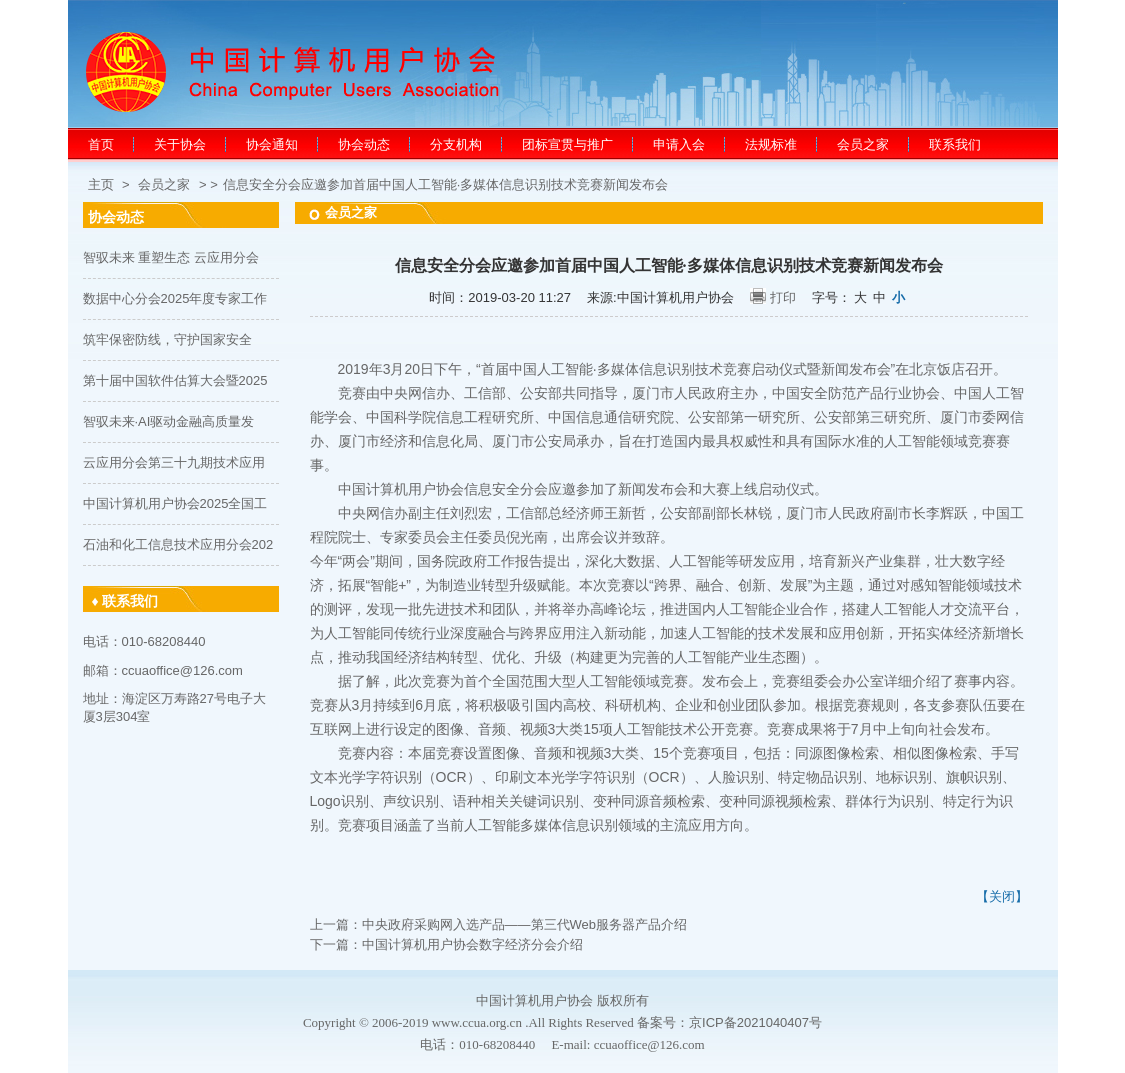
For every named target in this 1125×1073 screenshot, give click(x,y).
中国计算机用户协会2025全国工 (175, 503)
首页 (101, 144)
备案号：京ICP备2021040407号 (729, 1022)
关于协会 (180, 144)
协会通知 (272, 144)
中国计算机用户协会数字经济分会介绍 (472, 944)
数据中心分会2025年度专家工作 (175, 298)
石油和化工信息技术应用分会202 (178, 544)
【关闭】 (1002, 896)
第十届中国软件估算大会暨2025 (175, 380)
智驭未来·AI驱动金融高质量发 (169, 421)
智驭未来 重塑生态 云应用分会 (171, 257)
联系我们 (955, 144)
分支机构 (456, 144)
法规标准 (771, 144)
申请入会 (679, 144)
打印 (783, 297)
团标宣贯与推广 (567, 144)
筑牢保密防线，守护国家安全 (167, 339)
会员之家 (863, 144)
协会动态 (364, 144)
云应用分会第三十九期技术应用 (174, 462)
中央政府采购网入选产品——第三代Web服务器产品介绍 (525, 924)
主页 (101, 184)
